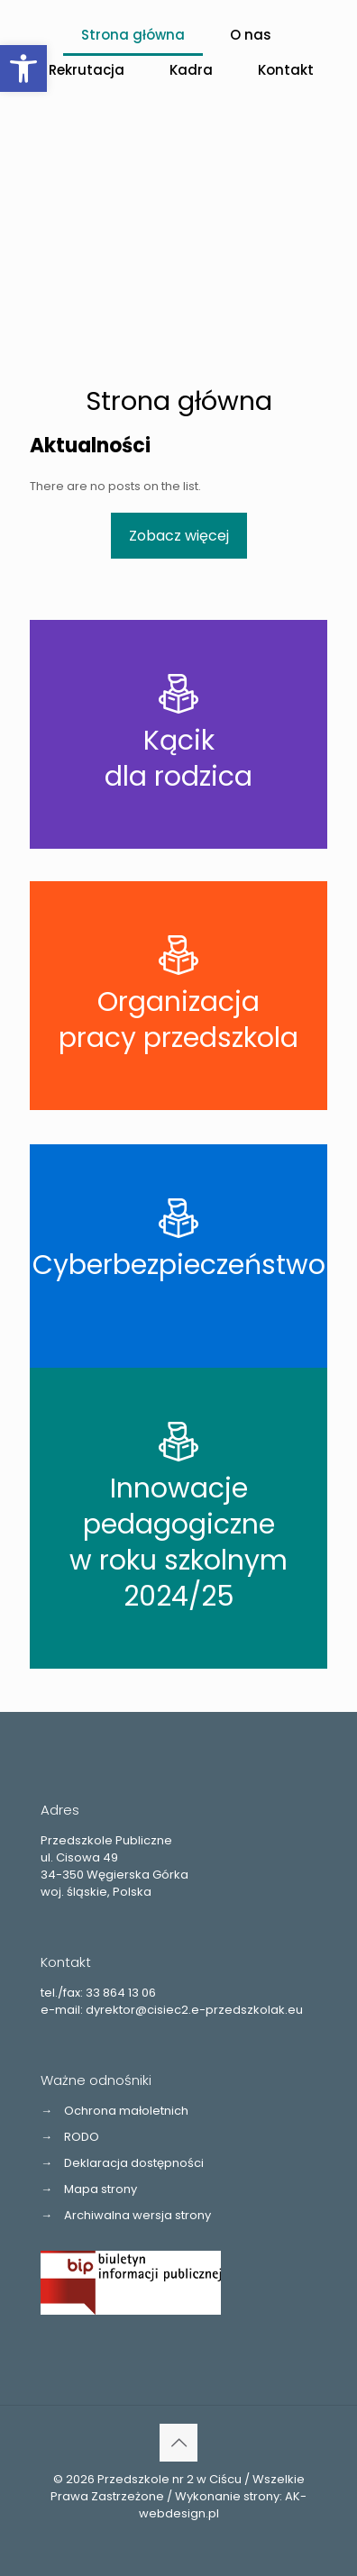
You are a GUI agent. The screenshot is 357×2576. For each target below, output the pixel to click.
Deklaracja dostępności (134, 2162)
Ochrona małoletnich (126, 2110)
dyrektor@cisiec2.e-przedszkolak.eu (194, 2009)
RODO (81, 2136)
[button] (23, 68)
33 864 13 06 (121, 1992)
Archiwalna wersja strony (137, 2215)
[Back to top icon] (178, 2443)
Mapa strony (100, 2189)
